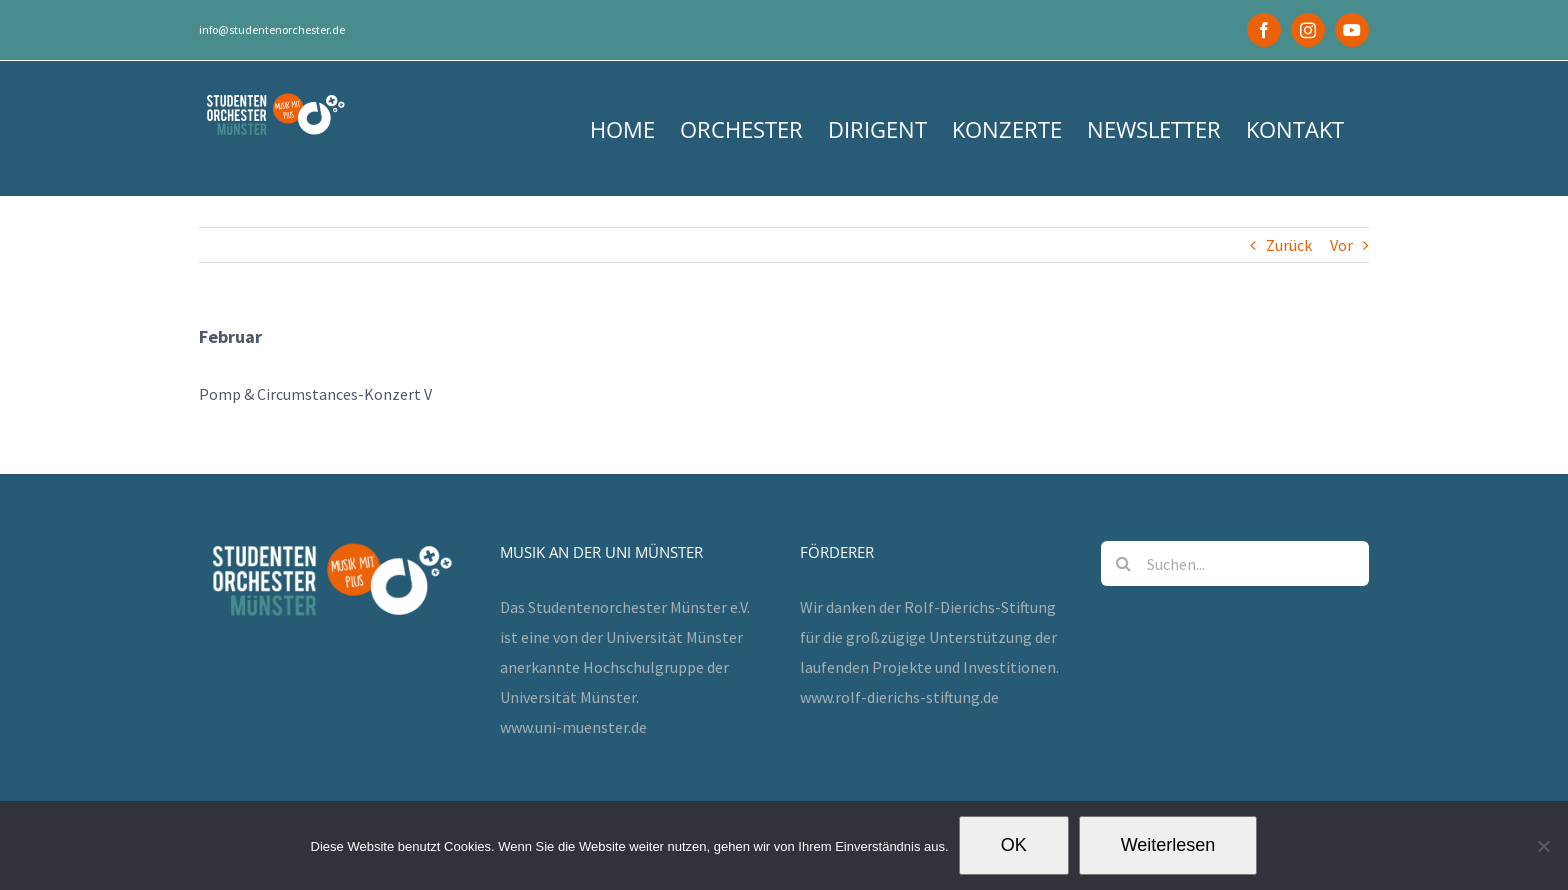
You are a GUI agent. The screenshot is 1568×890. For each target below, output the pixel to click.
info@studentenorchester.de (272, 29)
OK (1014, 845)
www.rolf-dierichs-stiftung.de (899, 697)
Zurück (1289, 245)
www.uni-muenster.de (573, 727)
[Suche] (1123, 563)
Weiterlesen (1168, 845)
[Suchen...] (1235, 563)
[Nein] (1543, 846)
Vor (1341, 245)
